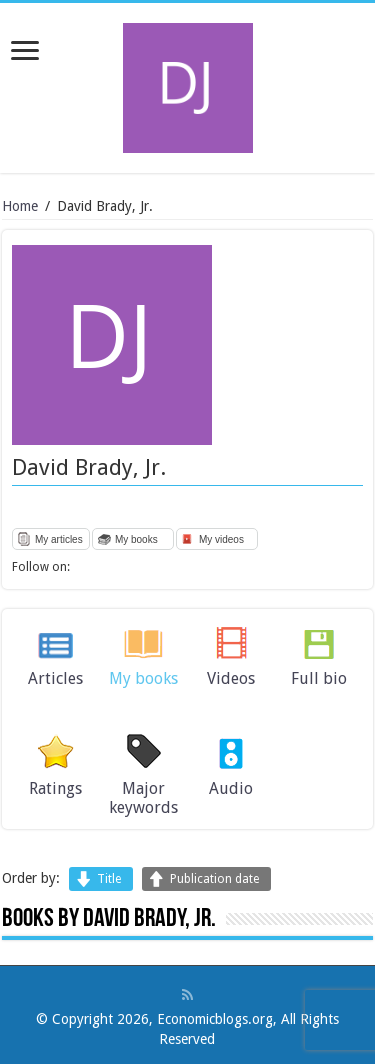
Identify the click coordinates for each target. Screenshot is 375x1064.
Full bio (319, 678)
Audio (231, 788)
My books (136, 539)
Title (109, 879)
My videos (221, 539)
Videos (231, 678)
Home (20, 206)
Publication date (214, 879)
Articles (55, 678)
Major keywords (143, 798)
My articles (59, 539)
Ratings (55, 788)
